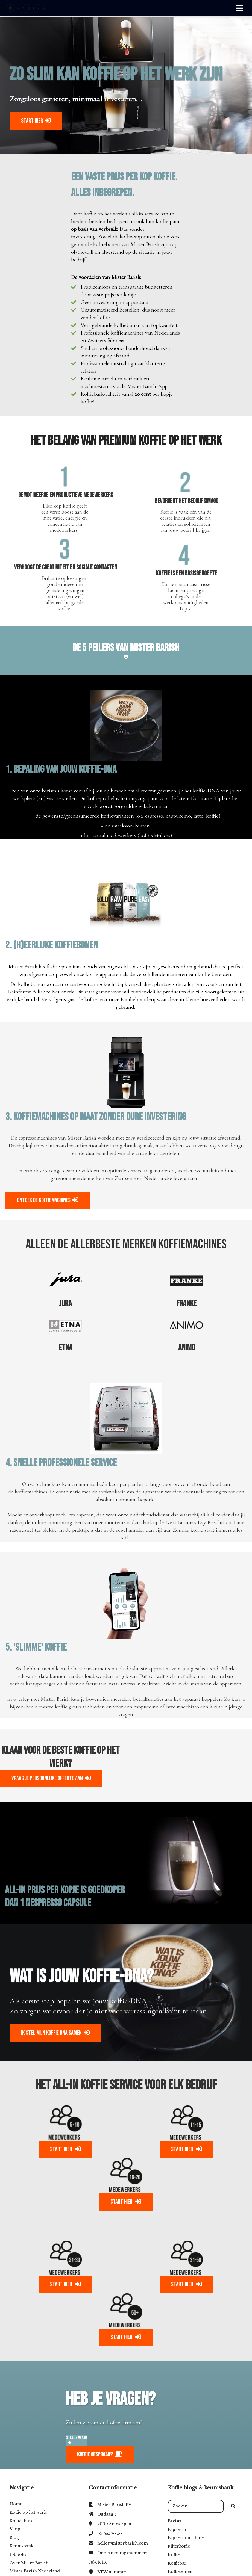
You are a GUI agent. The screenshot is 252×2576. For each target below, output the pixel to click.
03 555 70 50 (109, 2533)
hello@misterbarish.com (122, 2543)
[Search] (233, 2506)
